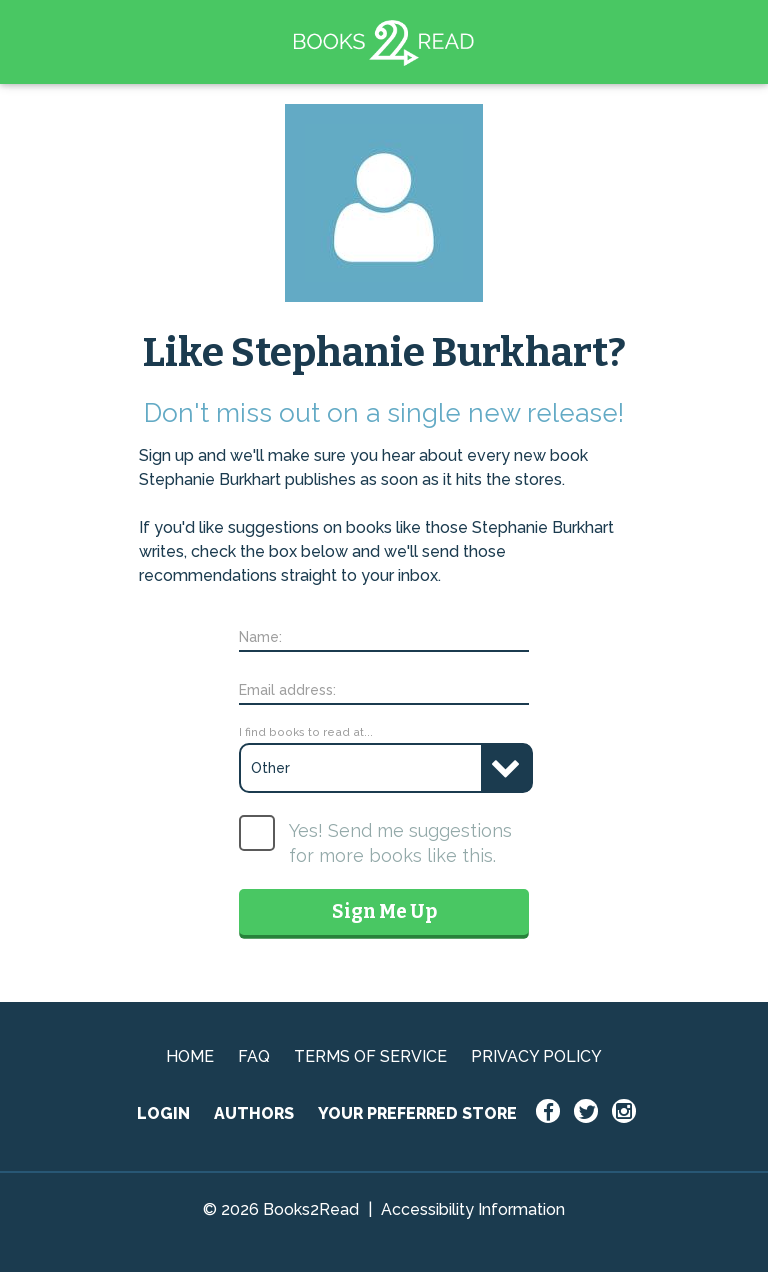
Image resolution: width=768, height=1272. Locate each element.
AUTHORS (254, 1113)
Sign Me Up (384, 911)
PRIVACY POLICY (536, 1056)
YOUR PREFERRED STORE (417, 1113)
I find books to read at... (306, 732)
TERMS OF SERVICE (370, 1056)
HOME (190, 1056)
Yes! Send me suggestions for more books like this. (400, 843)
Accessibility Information (473, 1209)
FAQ (254, 1056)
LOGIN (163, 1113)
